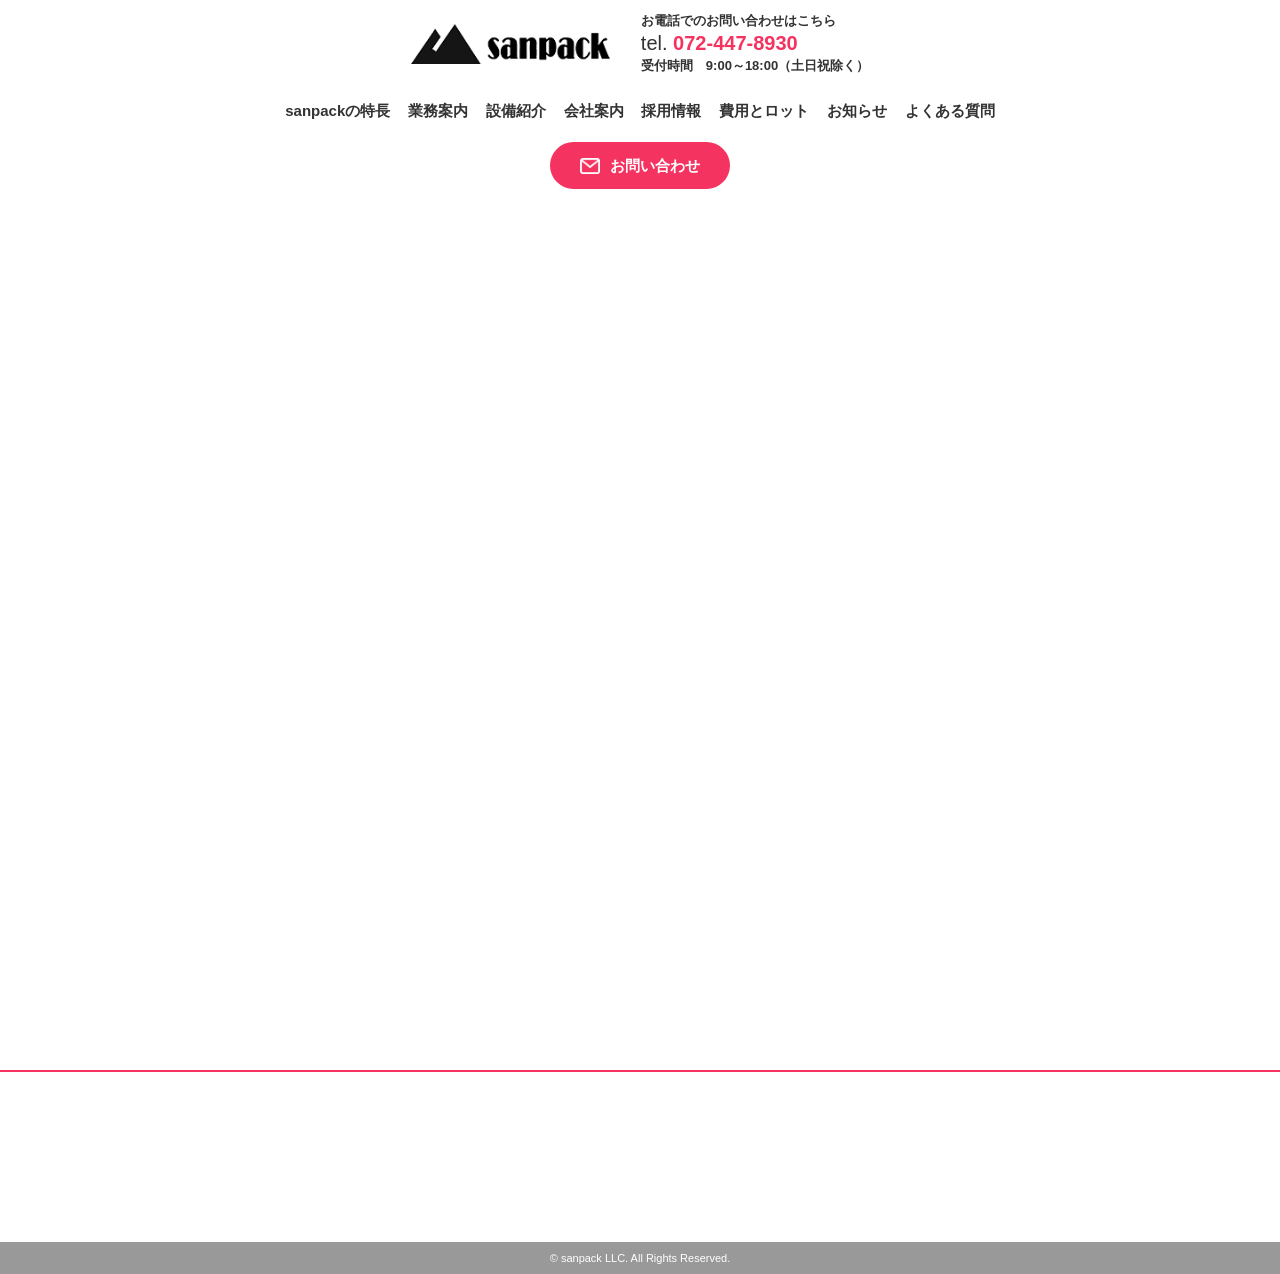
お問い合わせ (655, 165)
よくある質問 (950, 110)
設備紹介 (516, 110)
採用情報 (671, 110)
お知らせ (857, 110)
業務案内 (438, 110)
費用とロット (764, 110)
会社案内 (594, 110)
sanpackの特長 (337, 110)
